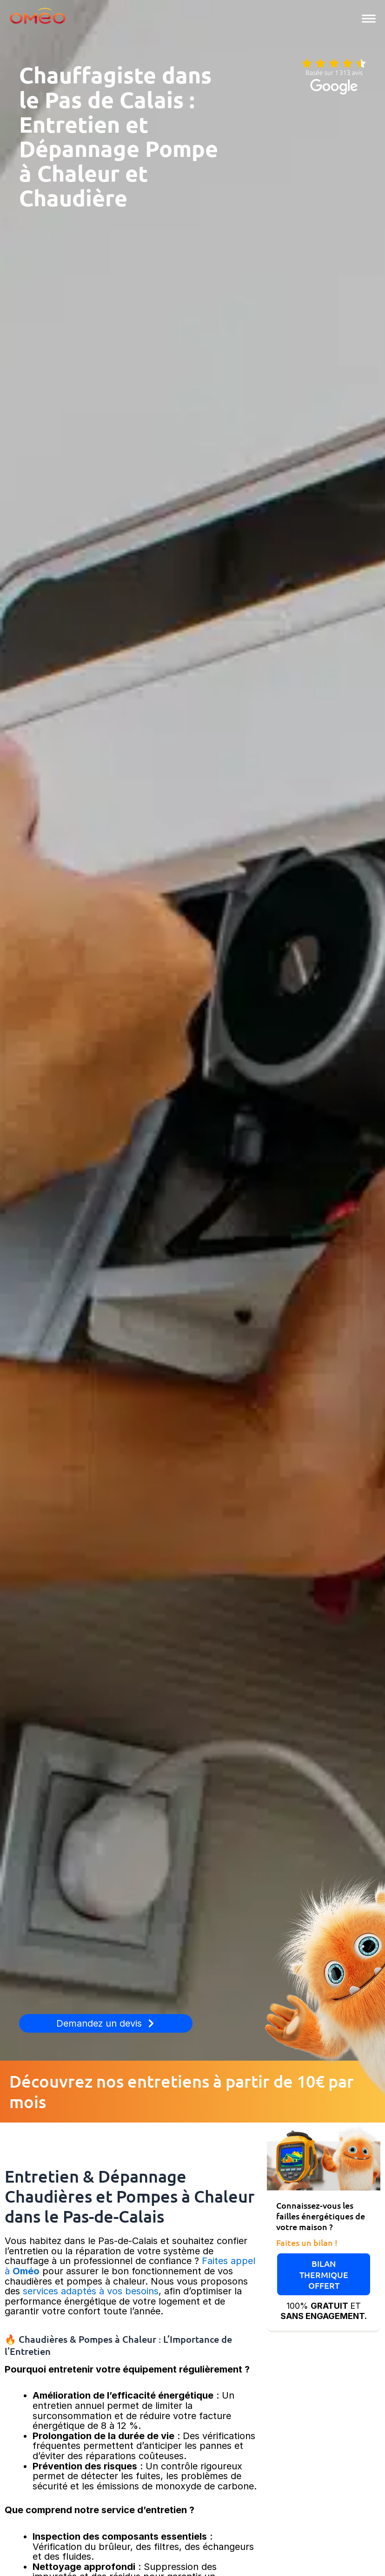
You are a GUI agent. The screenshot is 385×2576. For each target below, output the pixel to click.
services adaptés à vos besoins (89, 2291)
